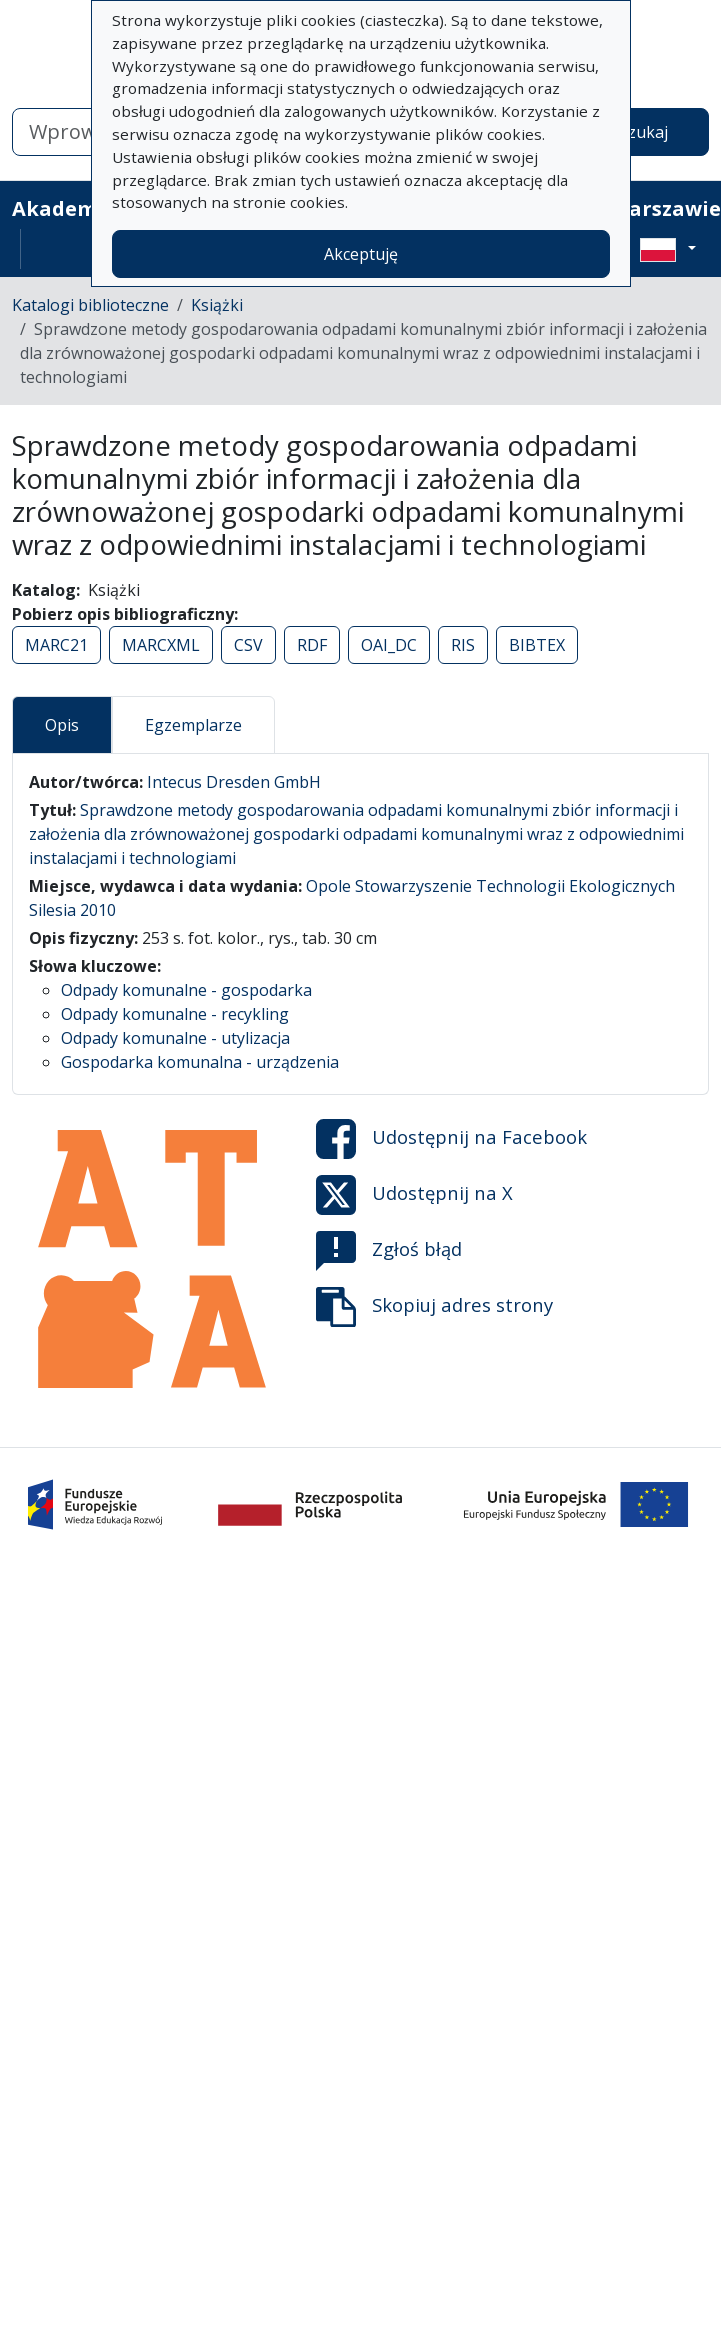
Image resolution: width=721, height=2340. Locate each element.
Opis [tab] (62, 725)
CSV (248, 645)
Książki (217, 305)
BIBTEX (537, 645)
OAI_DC (389, 645)
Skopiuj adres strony (434, 1307)
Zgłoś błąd (389, 1251)
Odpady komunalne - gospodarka (186, 990)
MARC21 (56, 645)
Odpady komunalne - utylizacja (175, 1038)
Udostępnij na (451, 1139)
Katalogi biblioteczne (90, 305)
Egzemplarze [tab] (193, 725)
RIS (463, 645)
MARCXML (161, 645)
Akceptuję (361, 254)
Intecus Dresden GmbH (234, 782)
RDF (312, 645)
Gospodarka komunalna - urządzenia (200, 1062)
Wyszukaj (632, 132)
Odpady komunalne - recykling (175, 1014)
